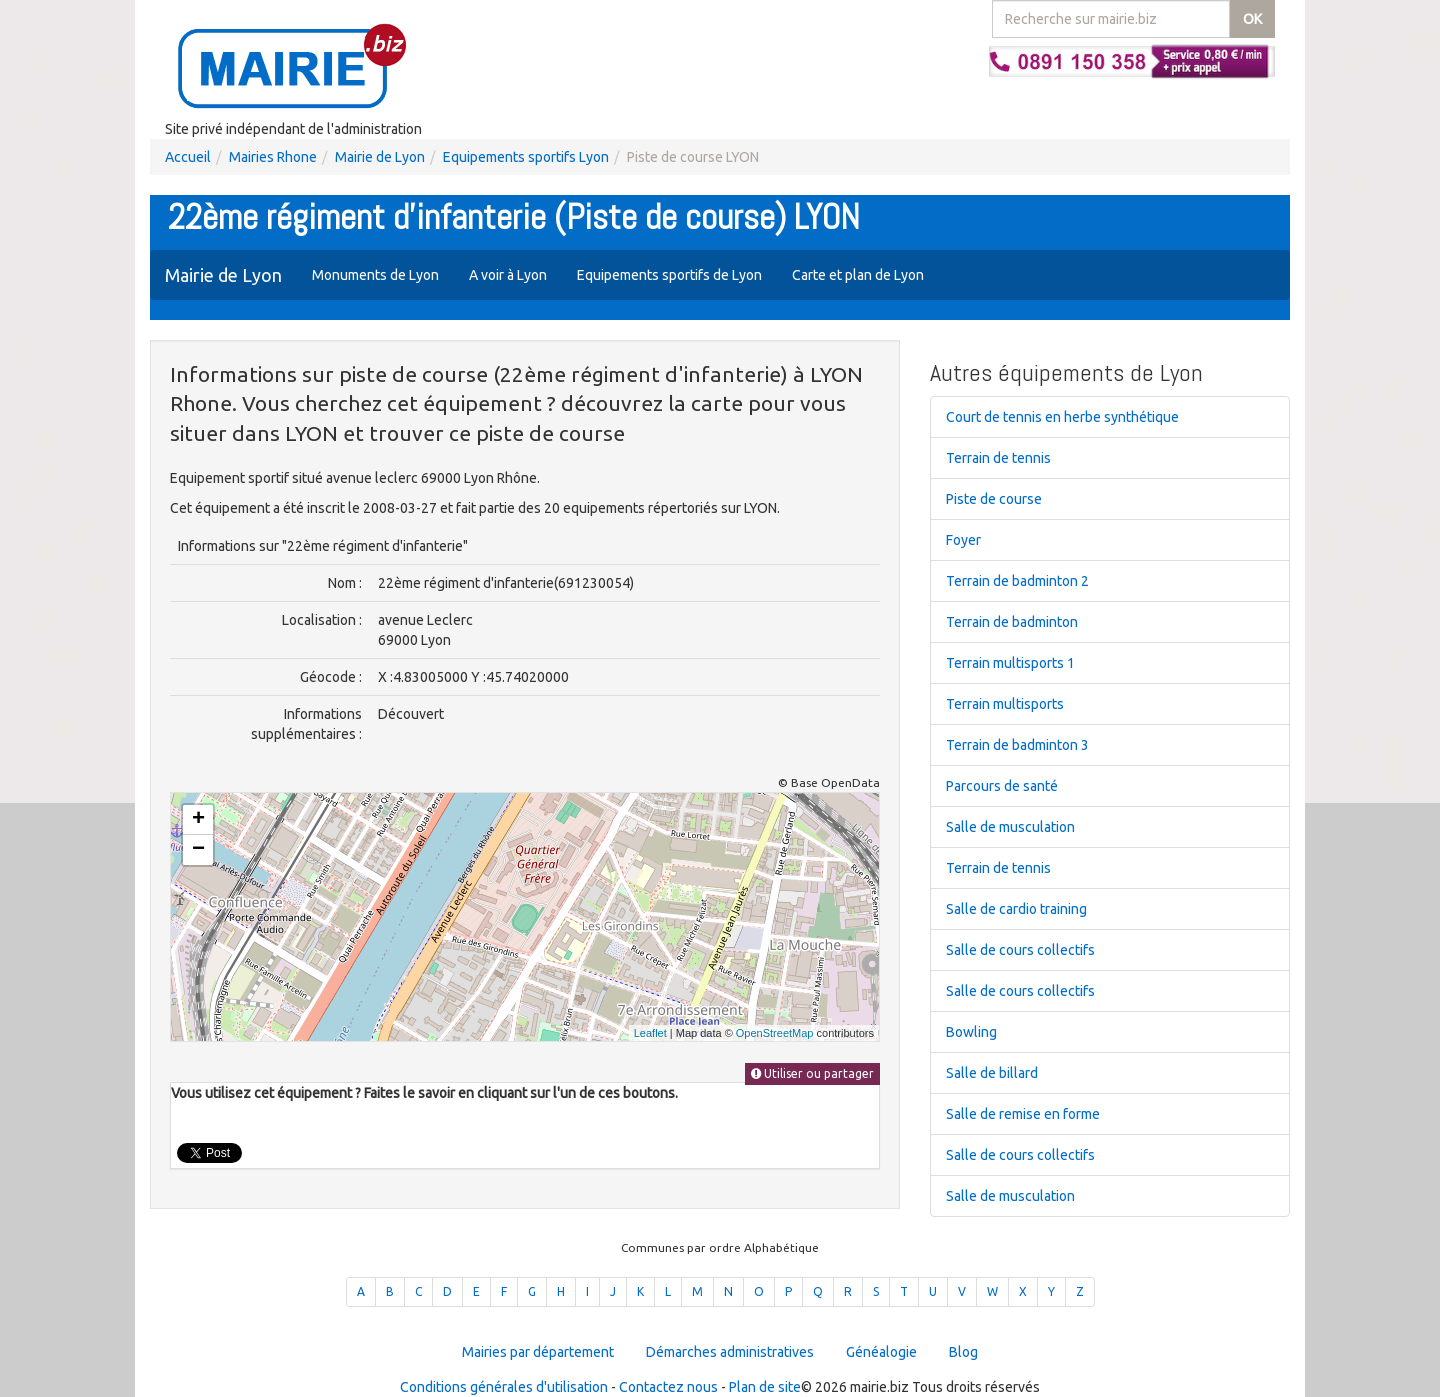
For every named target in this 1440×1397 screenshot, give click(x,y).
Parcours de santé (1002, 786)
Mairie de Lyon (380, 157)
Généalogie (881, 1352)
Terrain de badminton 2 (1017, 581)
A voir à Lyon (508, 275)
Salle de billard (992, 1073)
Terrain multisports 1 (1010, 663)
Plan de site (765, 1387)
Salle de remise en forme (1023, 1114)
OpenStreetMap (775, 1033)
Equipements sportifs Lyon (526, 157)
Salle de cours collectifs (1020, 950)
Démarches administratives (730, 1352)
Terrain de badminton (1012, 622)
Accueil (188, 157)
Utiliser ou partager (812, 1073)
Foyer (963, 540)
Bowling (971, 1032)
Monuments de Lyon (375, 275)
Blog (963, 1352)
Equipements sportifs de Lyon (669, 275)
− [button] (198, 850)
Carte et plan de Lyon (858, 275)
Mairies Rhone (273, 157)
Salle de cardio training (1016, 909)
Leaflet (650, 1033)
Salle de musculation (1010, 827)
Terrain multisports (1005, 704)
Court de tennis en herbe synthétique (1062, 417)
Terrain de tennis (998, 458)
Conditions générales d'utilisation (504, 1387)
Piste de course (994, 499)
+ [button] (198, 820)
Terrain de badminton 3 (1017, 745)
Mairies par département (538, 1352)
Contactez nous (668, 1387)
